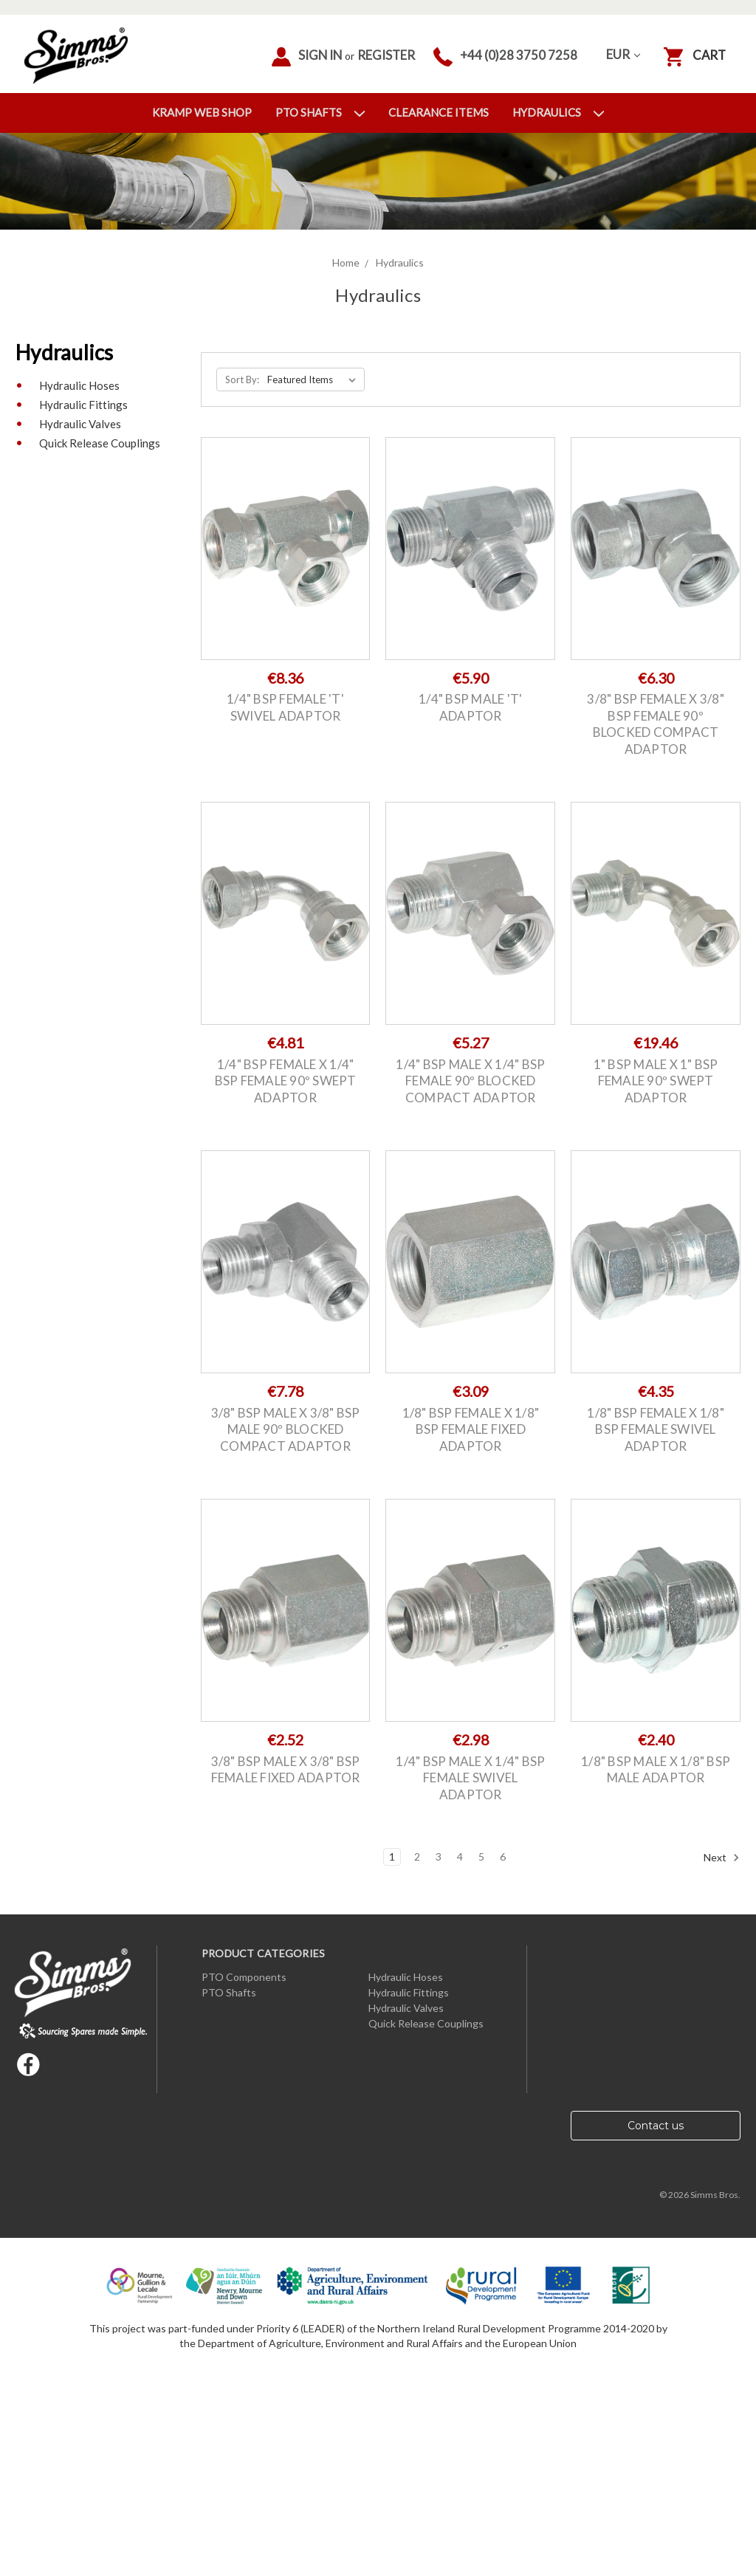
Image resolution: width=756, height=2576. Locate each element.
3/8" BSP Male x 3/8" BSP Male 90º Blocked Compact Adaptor (285, 1429)
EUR (623, 54)
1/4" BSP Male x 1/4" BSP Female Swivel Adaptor (470, 1778)
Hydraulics (558, 112)
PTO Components (244, 1977)
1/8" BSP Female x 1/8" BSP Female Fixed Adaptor (471, 1429)
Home (346, 262)
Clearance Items (438, 112)
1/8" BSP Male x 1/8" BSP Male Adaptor (655, 1770)
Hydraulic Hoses (79, 385)
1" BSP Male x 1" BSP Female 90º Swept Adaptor (656, 1081)
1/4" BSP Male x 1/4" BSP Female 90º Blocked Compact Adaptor (470, 1081)
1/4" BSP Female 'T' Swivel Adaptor (285, 707)
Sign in (307, 56)
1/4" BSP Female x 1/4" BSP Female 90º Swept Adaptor (286, 1081)
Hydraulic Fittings (83, 404)
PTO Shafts (320, 112)
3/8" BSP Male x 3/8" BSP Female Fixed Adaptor (285, 1770)
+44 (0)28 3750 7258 (505, 56)
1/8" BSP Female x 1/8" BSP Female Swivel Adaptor (655, 1429)
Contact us (656, 2125)
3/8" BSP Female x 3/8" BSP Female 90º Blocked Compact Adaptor (655, 724)
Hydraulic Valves (80, 423)
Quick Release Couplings (99, 443)
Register (386, 55)
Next (722, 1857)
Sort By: (242, 379)
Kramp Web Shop (202, 112)
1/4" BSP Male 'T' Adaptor (470, 707)
